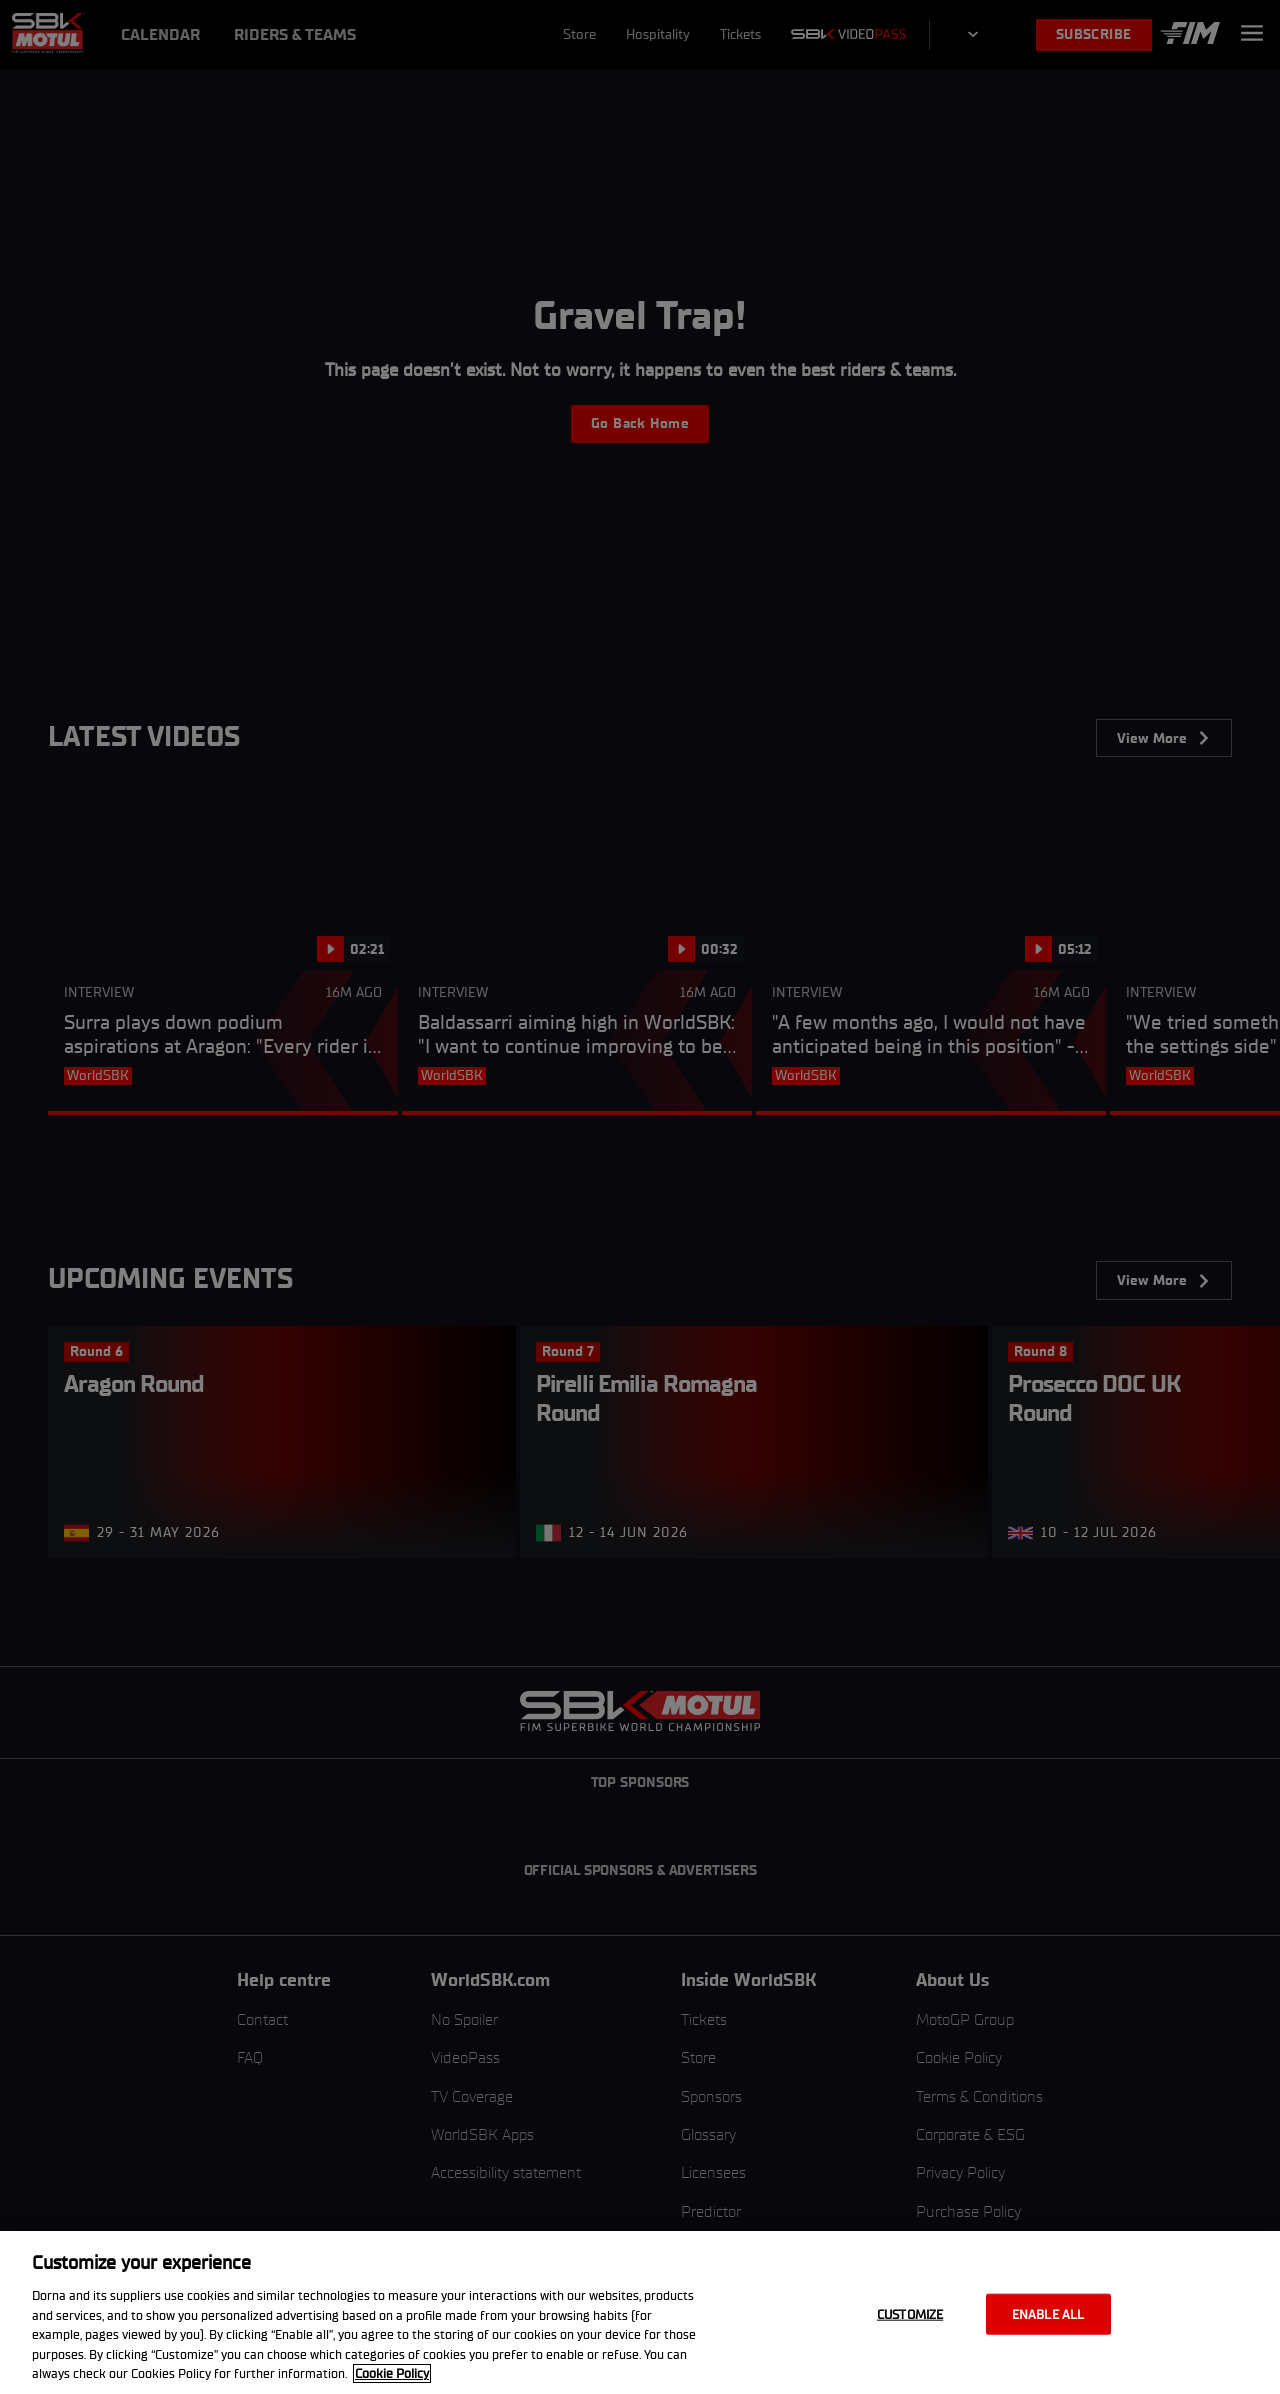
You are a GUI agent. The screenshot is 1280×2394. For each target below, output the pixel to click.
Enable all (1048, 2313)
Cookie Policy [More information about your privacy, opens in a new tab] (392, 2373)
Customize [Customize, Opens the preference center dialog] (910, 2313)
